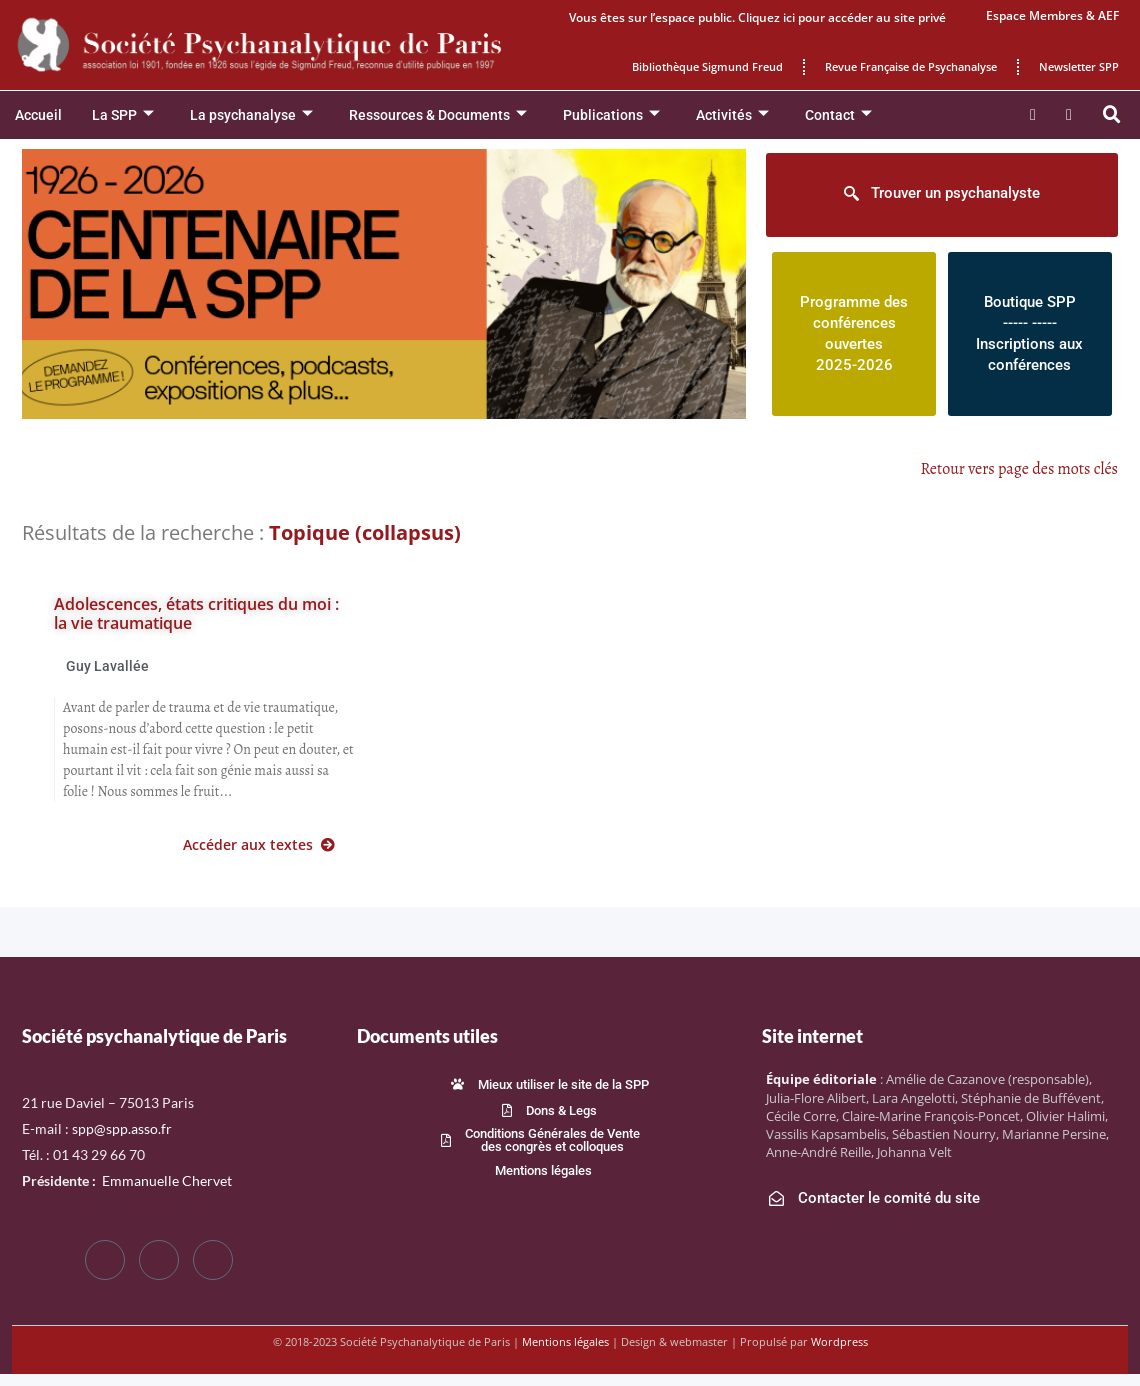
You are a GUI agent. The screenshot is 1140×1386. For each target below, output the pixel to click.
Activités (732, 115)
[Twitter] (159, 1260)
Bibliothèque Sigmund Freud (707, 66)
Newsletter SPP (1079, 66)
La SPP (123, 115)
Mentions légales (565, 1341)
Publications (611, 115)
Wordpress (839, 1341)
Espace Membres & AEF (1052, 15)
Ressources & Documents (438, 115)
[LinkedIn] (213, 1260)
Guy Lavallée (107, 666)
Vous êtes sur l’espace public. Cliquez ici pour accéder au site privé (757, 17)
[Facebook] (105, 1260)
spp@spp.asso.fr (122, 1128)
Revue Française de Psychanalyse (911, 66)
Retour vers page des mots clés (1020, 469)
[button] (1112, 115)
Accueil (38, 115)
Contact (838, 115)
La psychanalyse (251, 115)
